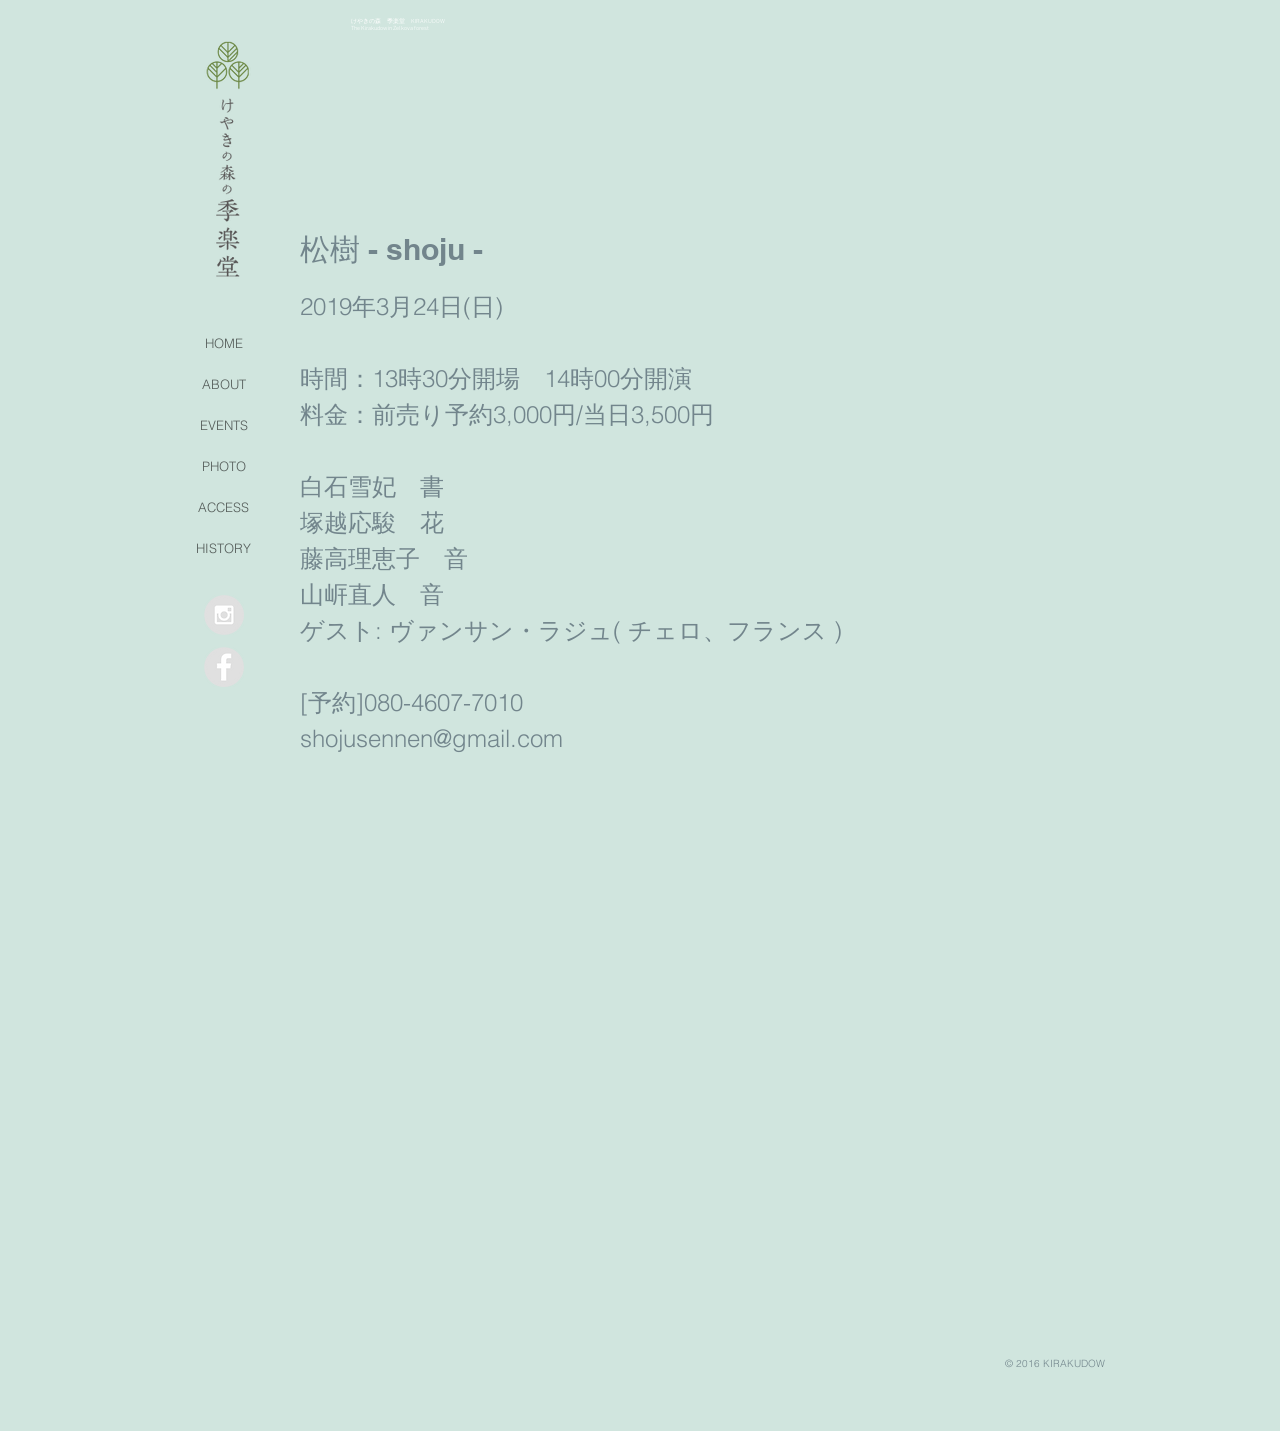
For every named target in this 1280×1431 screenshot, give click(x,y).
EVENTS (224, 425)
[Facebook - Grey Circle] (224, 667)
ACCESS (223, 507)
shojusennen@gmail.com (431, 738)
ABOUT (224, 384)
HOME (224, 343)
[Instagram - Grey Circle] (224, 615)
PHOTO (224, 466)
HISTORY (223, 548)
